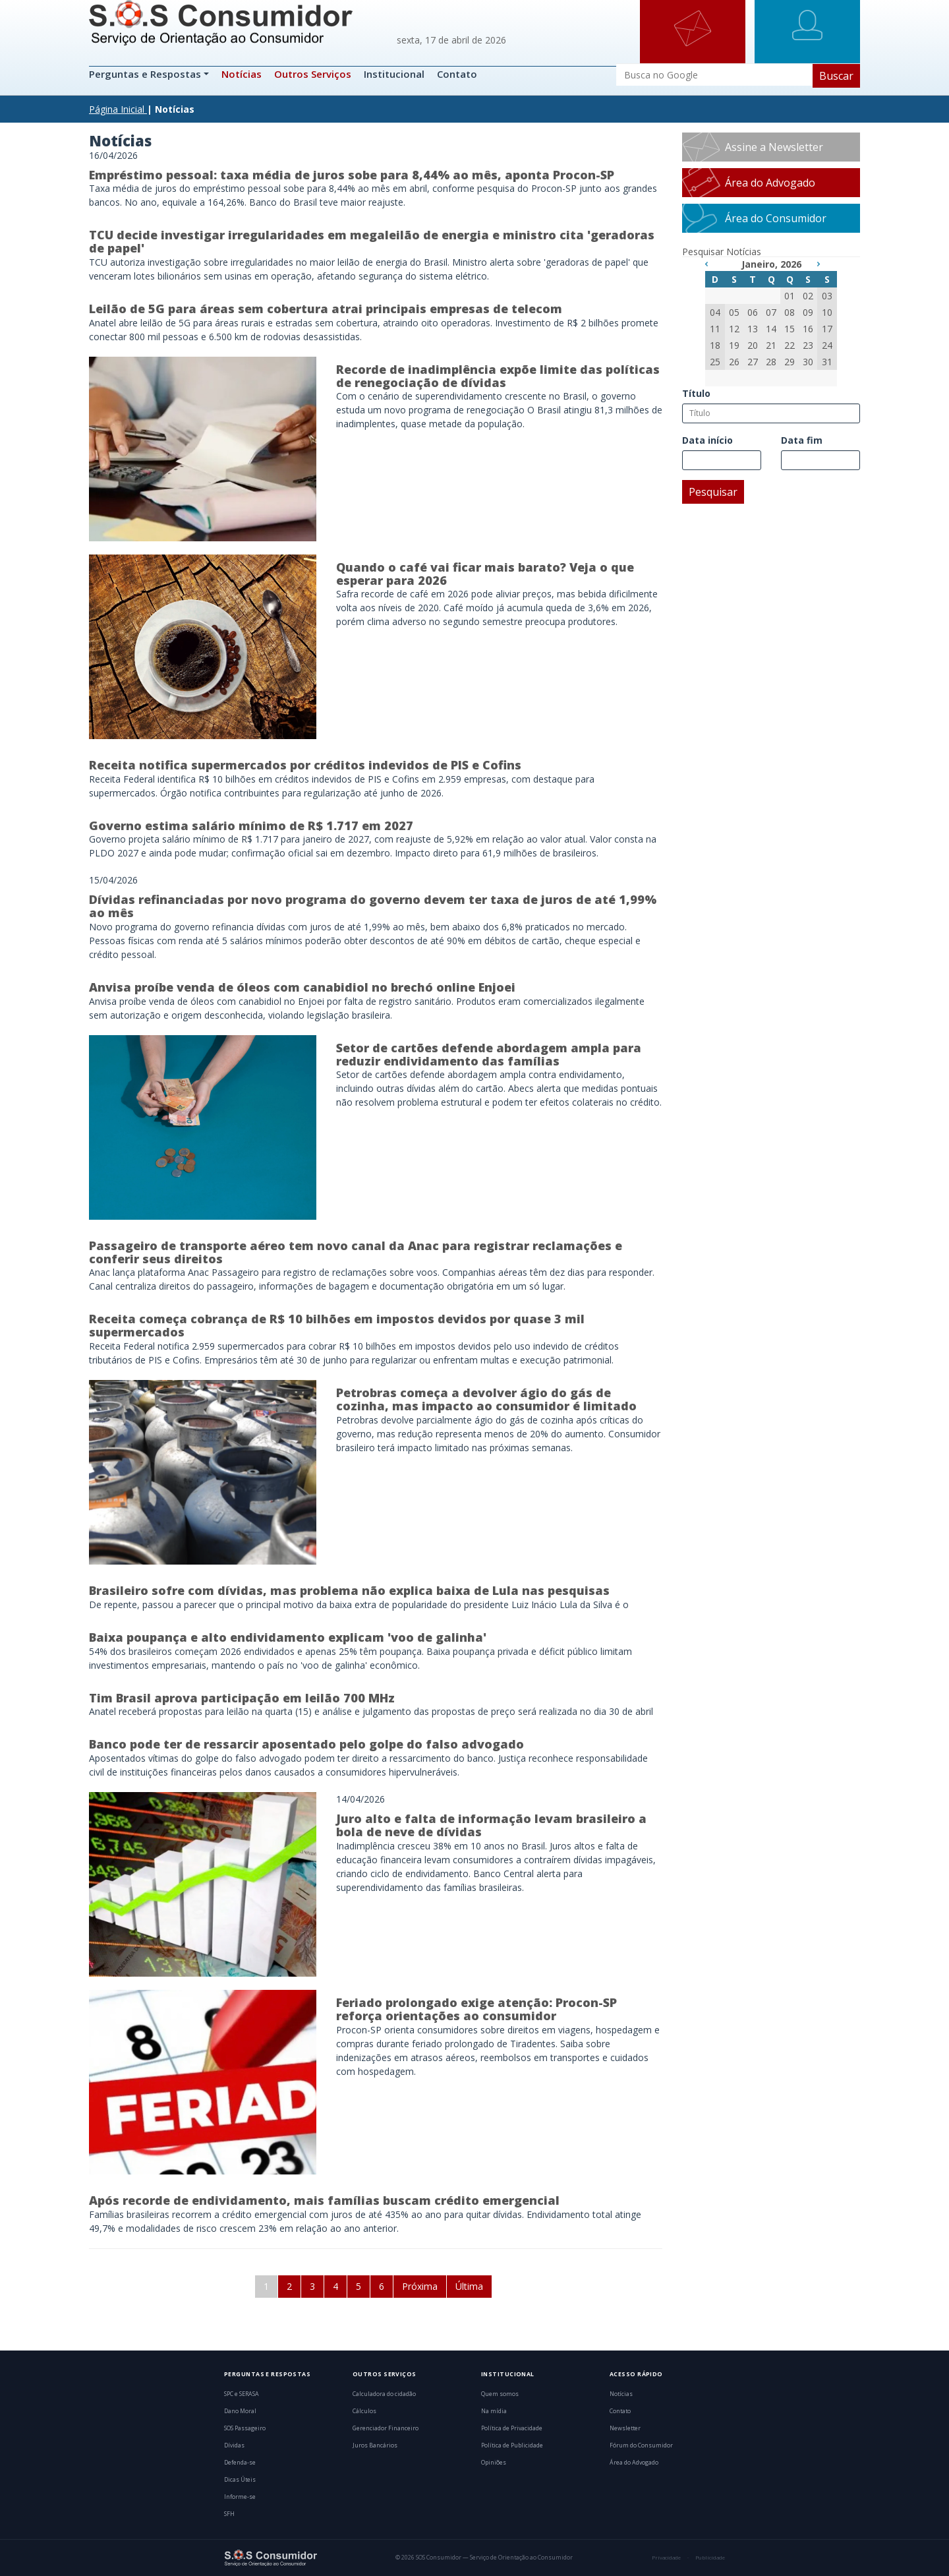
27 (752, 361)
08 (789, 312)
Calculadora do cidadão (384, 2394)
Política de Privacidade (511, 2428)
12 (734, 328)
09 (808, 312)
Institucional (394, 73)
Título (696, 393)
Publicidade (710, 2557)
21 (771, 345)
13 (752, 328)
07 (771, 312)
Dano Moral (240, 2411)
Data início (707, 440)
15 (789, 328)
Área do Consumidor (775, 218)
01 (789, 295)
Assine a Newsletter (774, 147)
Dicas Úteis (240, 2480)
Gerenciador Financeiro (385, 2428)
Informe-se (240, 2497)
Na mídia (494, 2411)
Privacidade (666, 2557)
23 (808, 345)
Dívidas (234, 2445)
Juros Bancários (375, 2445)
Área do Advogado (770, 182)
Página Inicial (116, 109)
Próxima (420, 2286)
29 (789, 361)
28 (771, 361)
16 (808, 328)
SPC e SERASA (241, 2394)
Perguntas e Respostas (146, 73)
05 (734, 312)
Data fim (801, 440)
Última (469, 2286)
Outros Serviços (312, 73)
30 (808, 361)
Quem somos (500, 2394)
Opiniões (493, 2463)
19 (734, 345)
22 (789, 345)
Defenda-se (240, 2463)
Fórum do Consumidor (641, 2445)
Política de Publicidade (512, 2445)
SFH (229, 2514)
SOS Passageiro (245, 2428)
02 (808, 295)
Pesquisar (713, 492)
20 (752, 345)
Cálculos (364, 2411)
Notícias (241, 73)
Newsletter (625, 2428)
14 (771, 328)
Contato (457, 73)
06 (752, 312)
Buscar (836, 76)
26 (734, 361)
